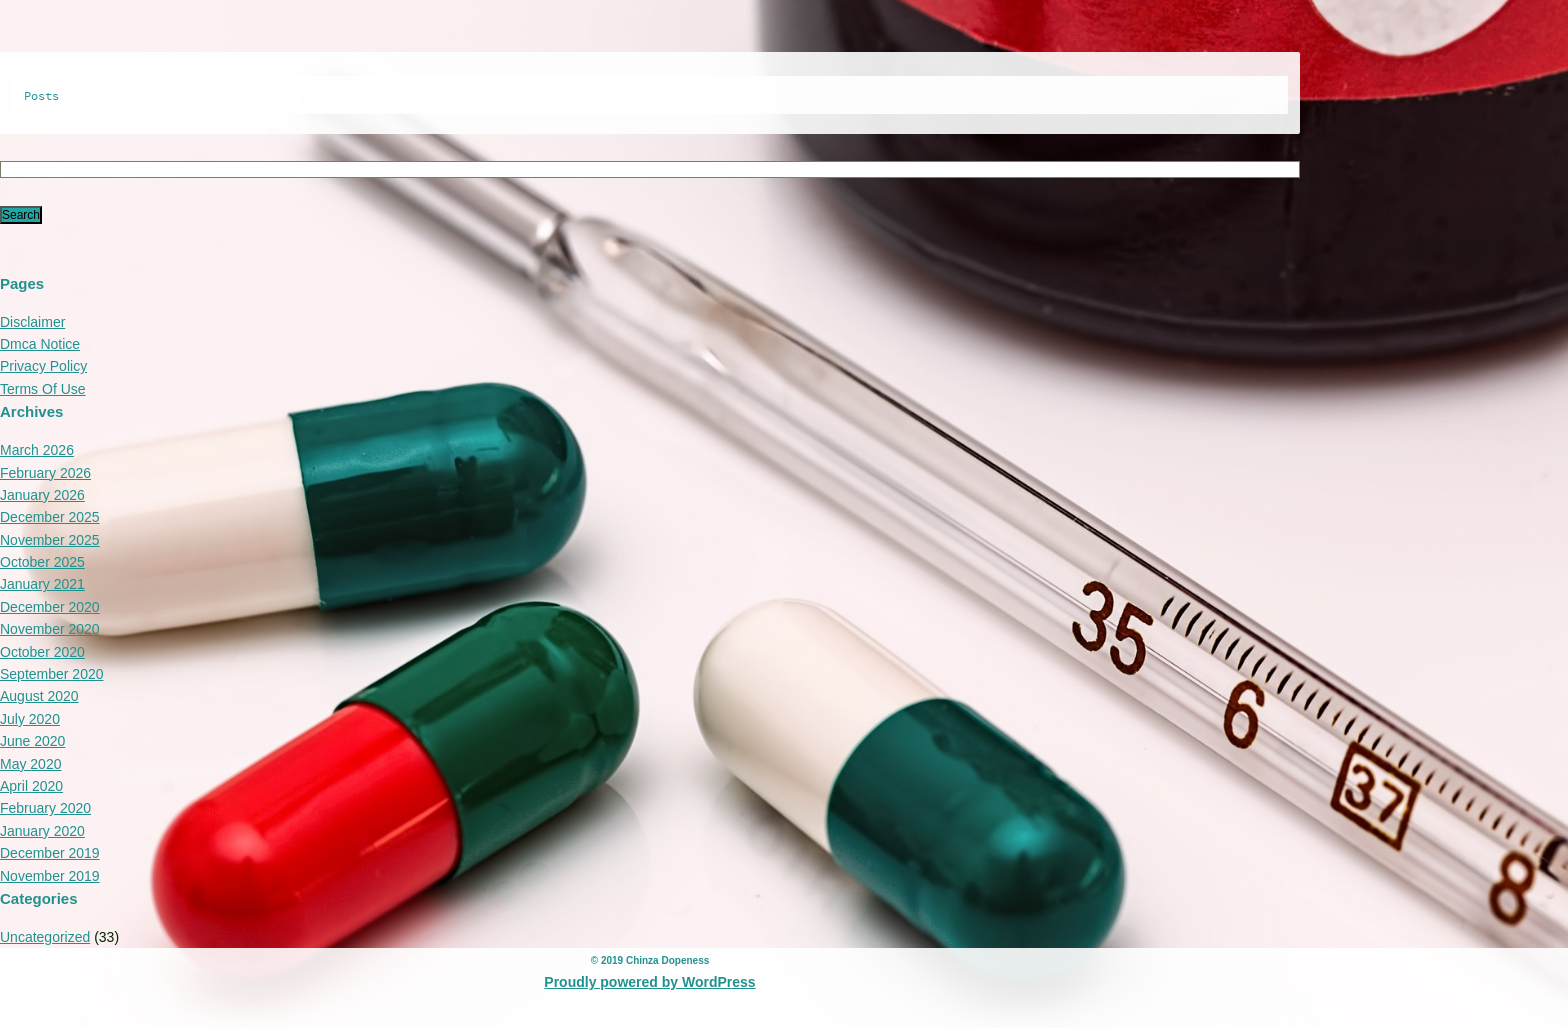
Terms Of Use (43, 389)
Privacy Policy (43, 366)
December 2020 (50, 607)
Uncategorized (45, 937)
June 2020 (32, 741)
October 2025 (42, 562)
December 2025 (50, 517)
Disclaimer (32, 322)
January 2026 (42, 495)
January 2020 (42, 831)
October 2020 (42, 652)
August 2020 (39, 696)
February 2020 (45, 808)
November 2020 (50, 629)
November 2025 (50, 540)
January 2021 (42, 584)
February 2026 (45, 473)
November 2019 (50, 876)
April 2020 (31, 786)
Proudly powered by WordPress (649, 982)
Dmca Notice (40, 344)
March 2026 (37, 450)
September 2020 (52, 674)
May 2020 (30, 764)
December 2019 (50, 853)
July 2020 (30, 719)
